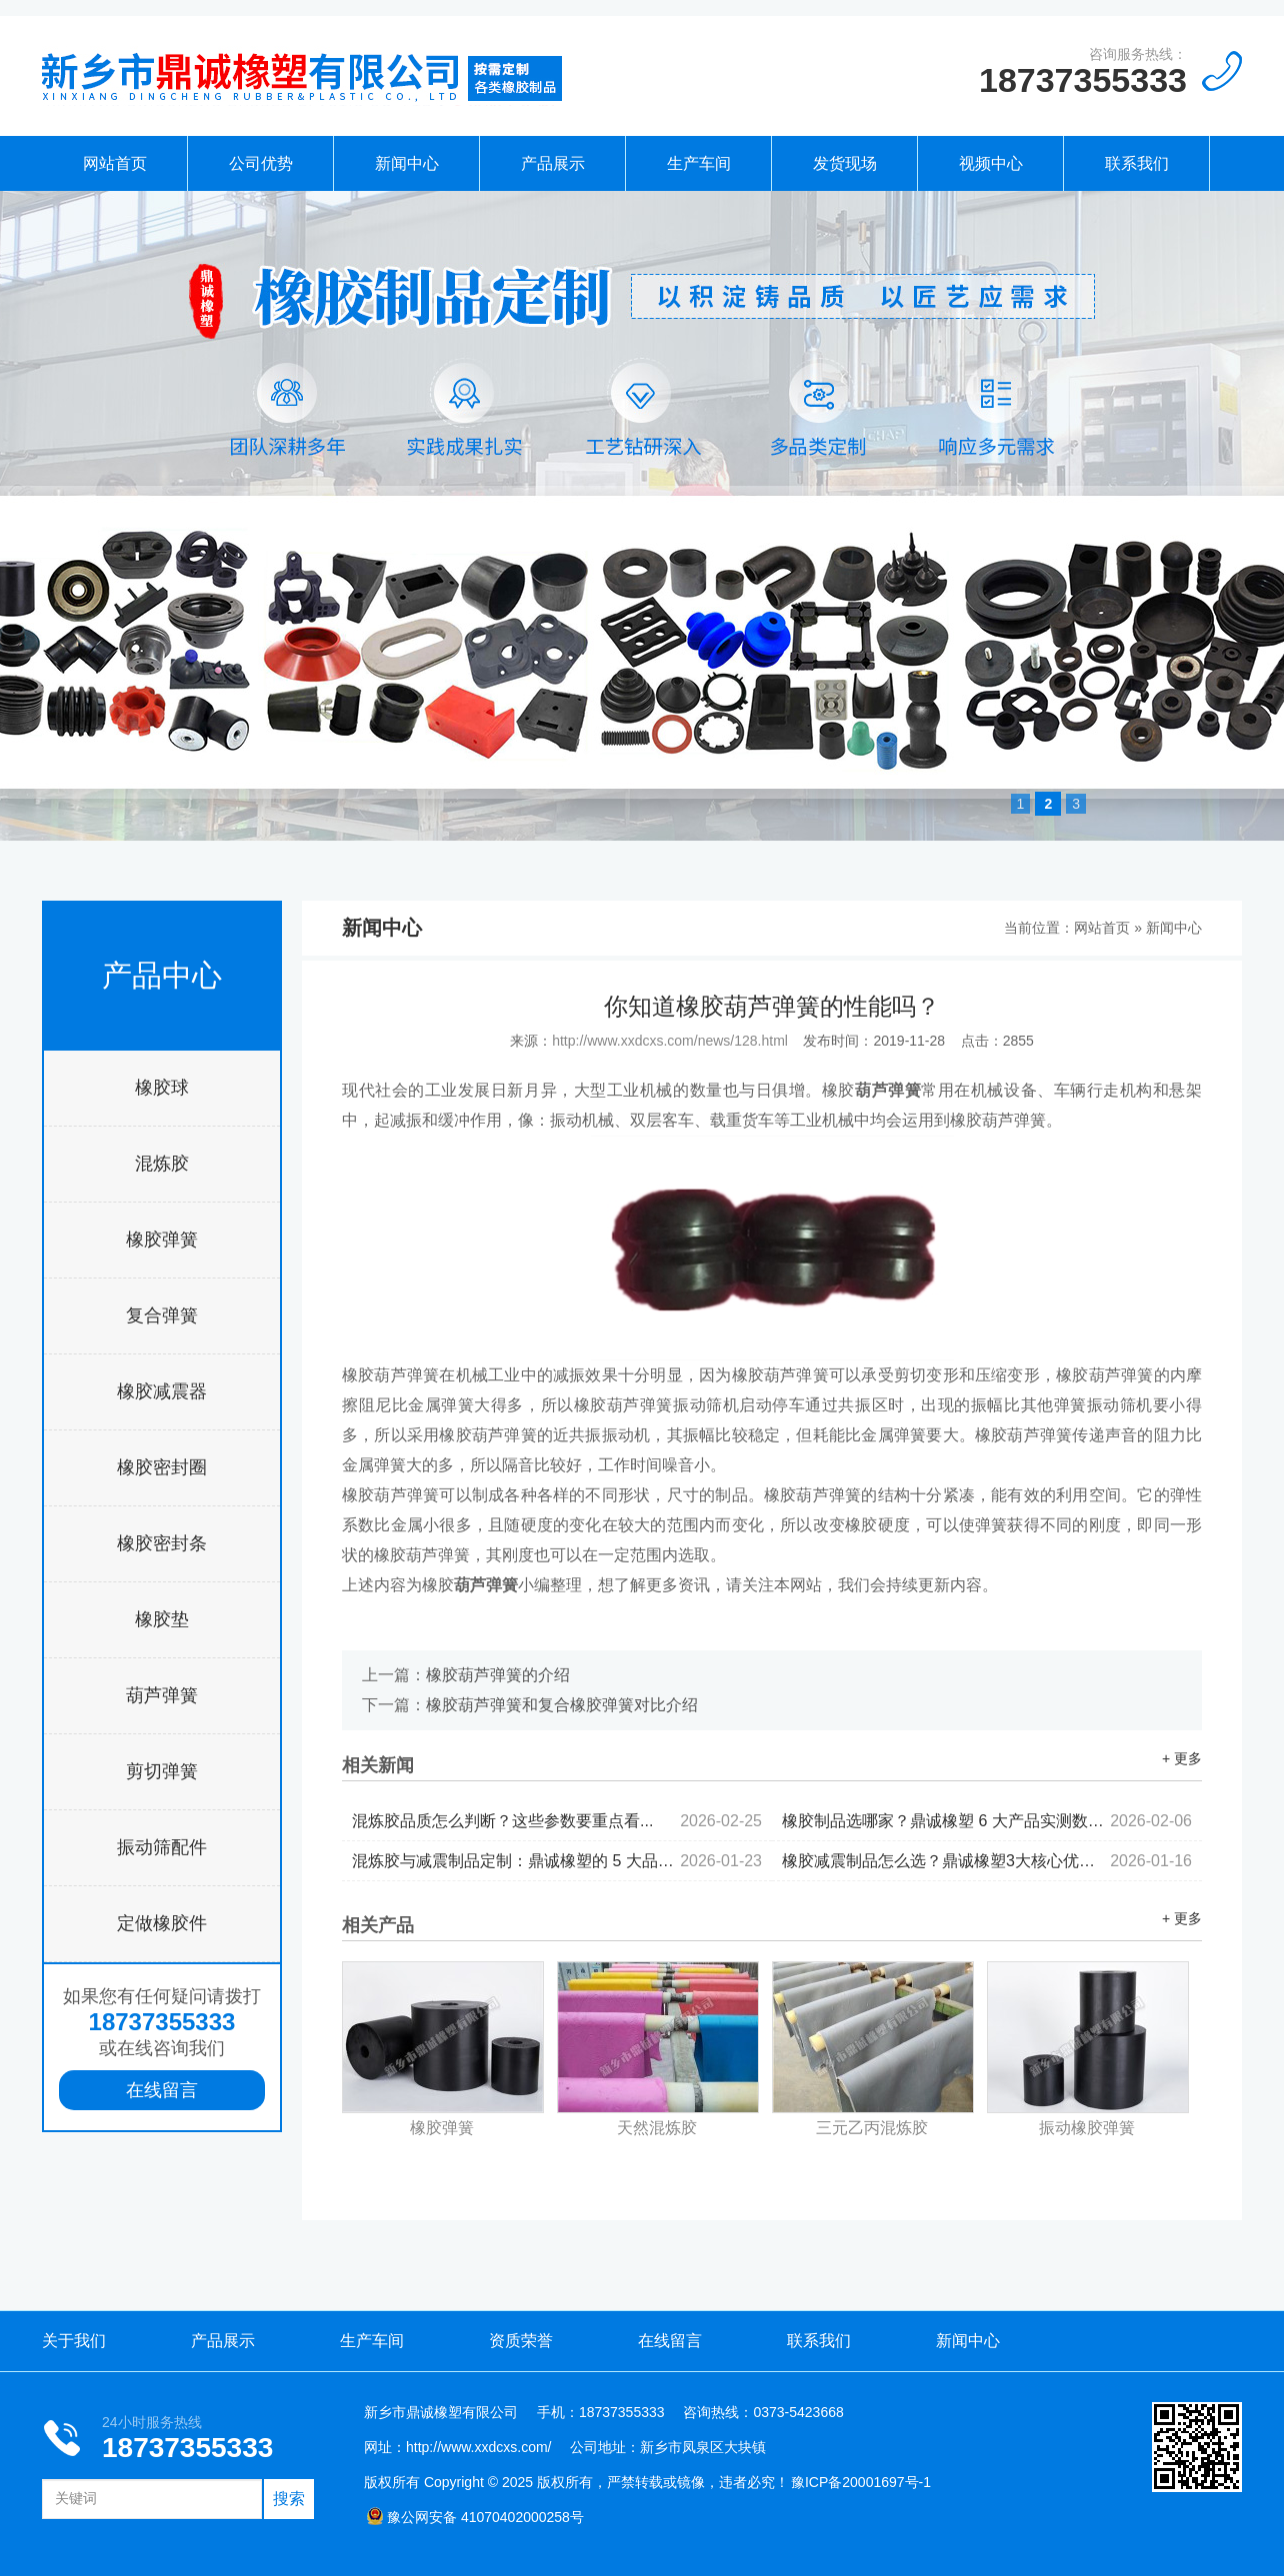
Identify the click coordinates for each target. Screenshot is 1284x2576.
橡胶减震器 (162, 1391)
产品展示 (553, 163)
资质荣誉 (521, 2340)
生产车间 (699, 163)
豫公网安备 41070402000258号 (475, 2517)
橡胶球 (162, 1088)
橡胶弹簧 (162, 1240)
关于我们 (74, 2340)
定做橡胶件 (162, 1923)
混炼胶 (162, 1164)
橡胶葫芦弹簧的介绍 (498, 1674)
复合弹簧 (162, 1315)
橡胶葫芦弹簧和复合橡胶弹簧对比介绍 (562, 1704)
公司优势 (261, 163)
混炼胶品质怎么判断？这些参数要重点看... (557, 1820)
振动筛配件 (162, 1847)
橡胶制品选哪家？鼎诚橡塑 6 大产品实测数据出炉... (987, 1820)
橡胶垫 (162, 1619)
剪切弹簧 (162, 1771)
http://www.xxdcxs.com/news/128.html (670, 1041)
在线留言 (162, 2090)
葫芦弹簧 (162, 1695)
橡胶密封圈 (162, 1467)
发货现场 (845, 163)
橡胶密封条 (162, 1543)
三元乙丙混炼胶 (872, 2127)
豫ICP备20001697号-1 (861, 2482)
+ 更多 (1182, 1758)
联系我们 (1137, 163)
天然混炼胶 (657, 2127)
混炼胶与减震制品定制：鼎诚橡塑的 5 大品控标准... (557, 1860)
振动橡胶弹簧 (1087, 2127)
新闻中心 (407, 163)
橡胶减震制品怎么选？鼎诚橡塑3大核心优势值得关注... (987, 1860)
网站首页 (115, 163)
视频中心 (991, 163)
